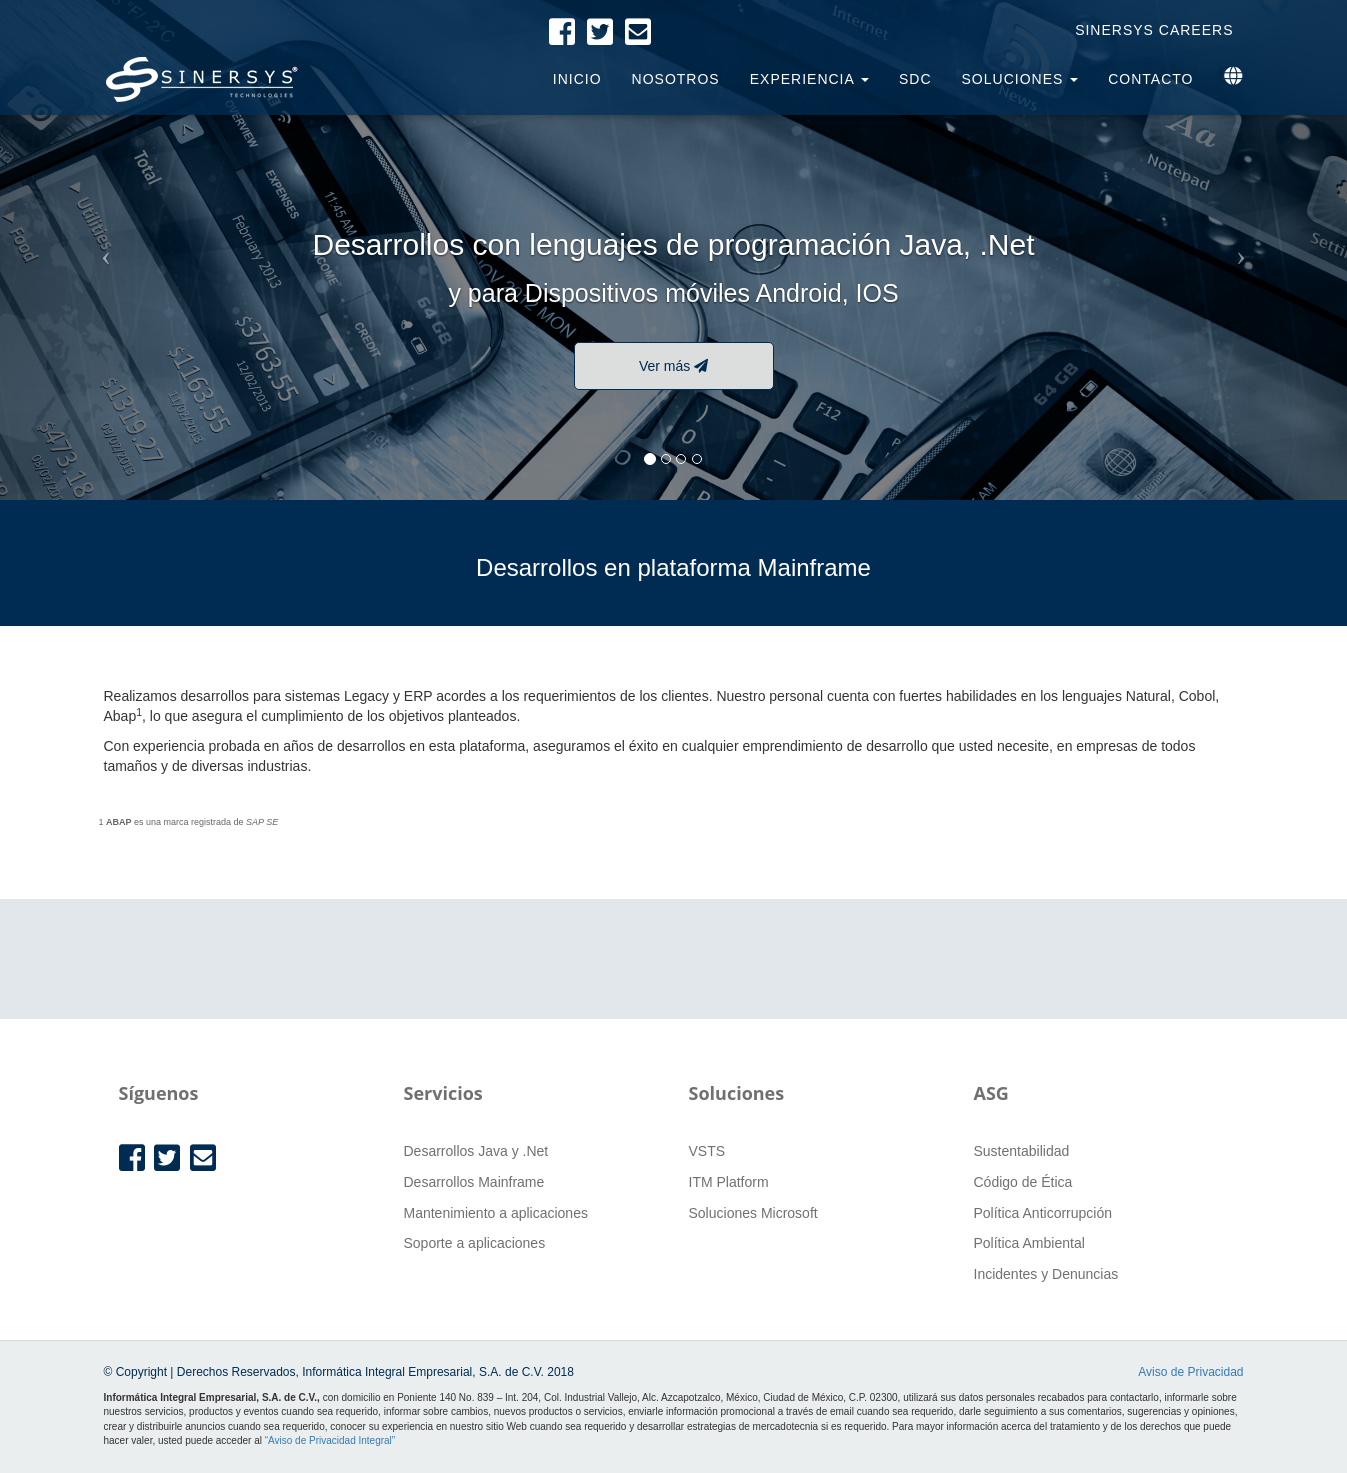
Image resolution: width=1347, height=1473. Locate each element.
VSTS (707, 1151)
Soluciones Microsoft (753, 1213)
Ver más (673, 366)
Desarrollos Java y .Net (476, 1151)
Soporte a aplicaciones (475, 1243)
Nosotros (676, 79)
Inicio (577, 79)
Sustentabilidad (1022, 1151)
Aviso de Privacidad (1190, 1372)
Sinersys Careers (1154, 30)
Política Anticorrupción (1043, 1213)
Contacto (1150, 79)
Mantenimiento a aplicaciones (496, 1213)
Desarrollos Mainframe (474, 1182)
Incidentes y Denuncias (1046, 1274)
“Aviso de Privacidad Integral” (330, 1440)
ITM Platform (729, 1182)
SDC (915, 79)
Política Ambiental (1029, 1243)
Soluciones (1020, 79)
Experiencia (809, 79)
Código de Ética (1023, 1182)
